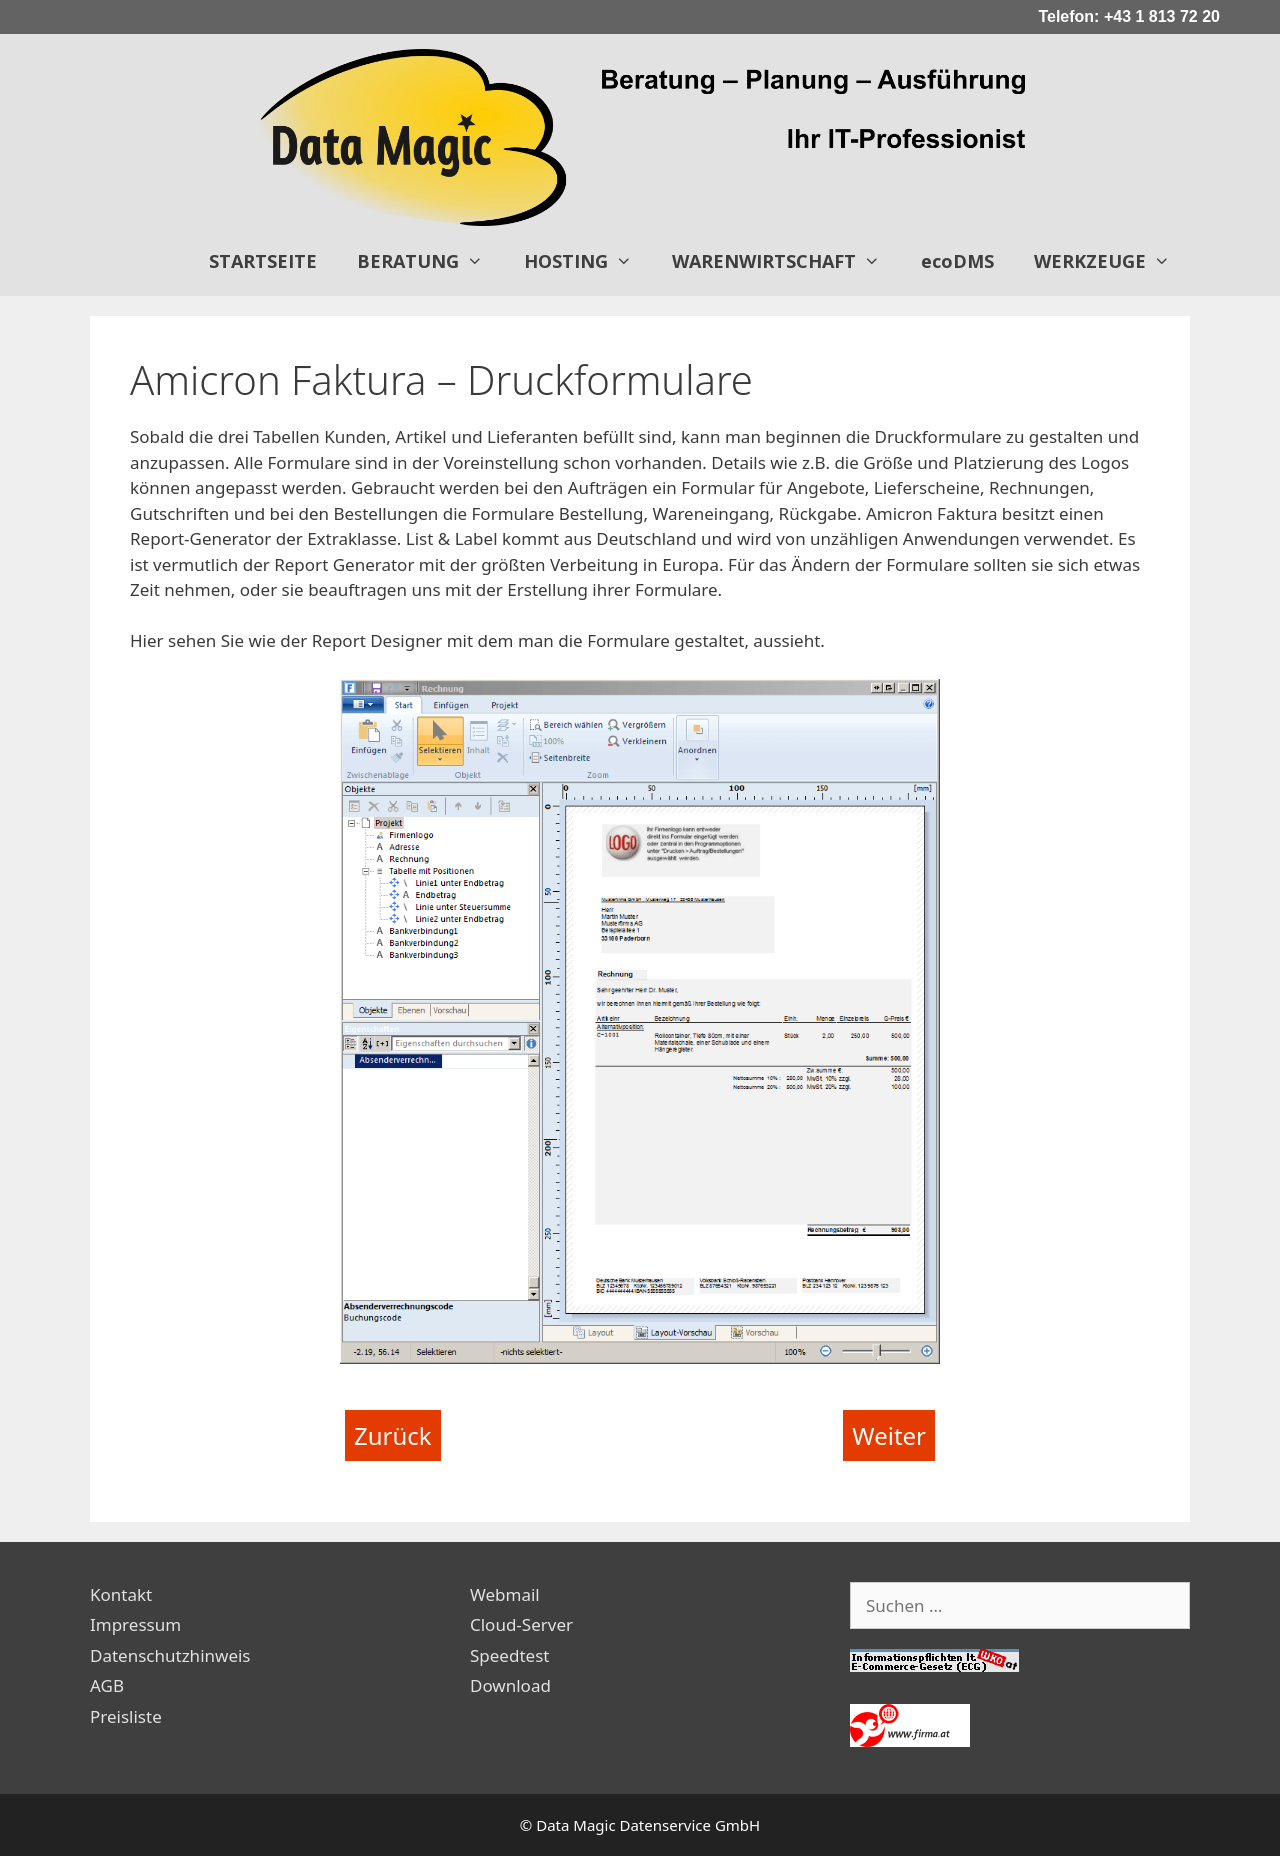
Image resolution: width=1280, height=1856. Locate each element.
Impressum (135, 1624)
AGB (107, 1685)
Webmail (505, 1594)
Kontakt (121, 1594)
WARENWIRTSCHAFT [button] (786, 261)
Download (510, 1685)
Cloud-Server (521, 1624)
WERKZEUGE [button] (1112, 261)
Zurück (393, 1435)
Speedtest (509, 1655)
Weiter (889, 1435)
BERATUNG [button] (430, 261)
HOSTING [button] (588, 261)
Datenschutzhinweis (170, 1655)
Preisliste (126, 1716)
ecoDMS (957, 261)
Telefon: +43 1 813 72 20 (1129, 16)
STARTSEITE (263, 261)
